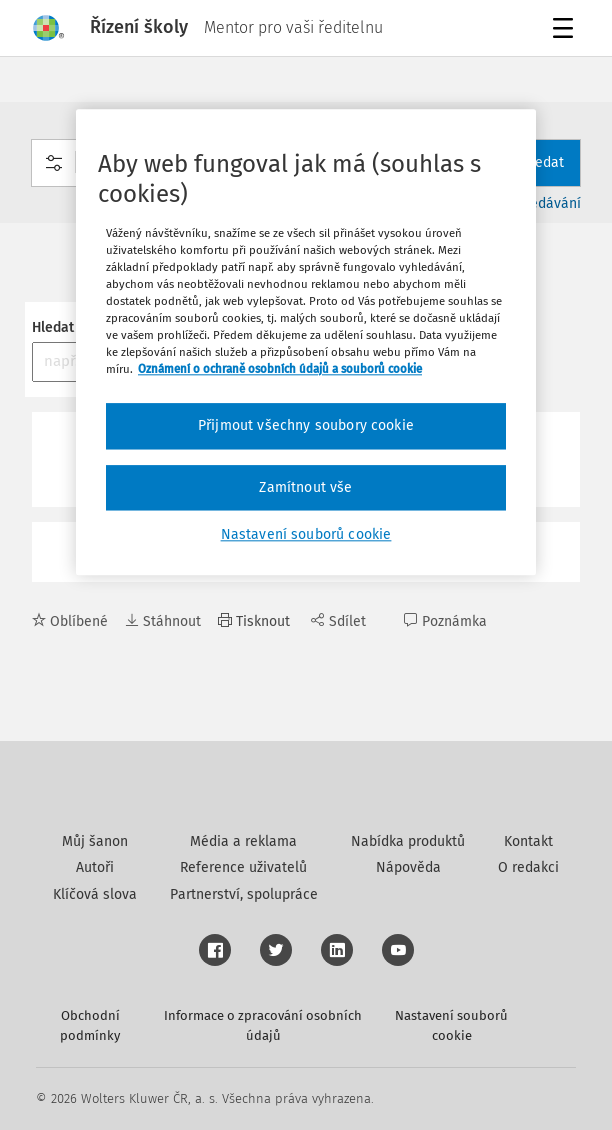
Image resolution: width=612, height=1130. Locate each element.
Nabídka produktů (408, 841)
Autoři (95, 867)
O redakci (528, 867)
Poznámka (445, 621)
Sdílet (338, 621)
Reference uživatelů (243, 867)
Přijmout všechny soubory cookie (306, 425)
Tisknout (254, 621)
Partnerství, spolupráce (244, 894)
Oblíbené (70, 621)
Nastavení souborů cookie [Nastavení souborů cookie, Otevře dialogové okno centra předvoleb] (306, 535)
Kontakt (528, 841)
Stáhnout (163, 621)
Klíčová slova (95, 894)
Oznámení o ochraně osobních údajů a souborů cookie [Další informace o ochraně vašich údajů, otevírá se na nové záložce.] (280, 369)
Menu (566, 30)
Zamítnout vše (305, 487)
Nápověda (408, 867)
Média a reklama (243, 841)
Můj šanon (95, 841)
